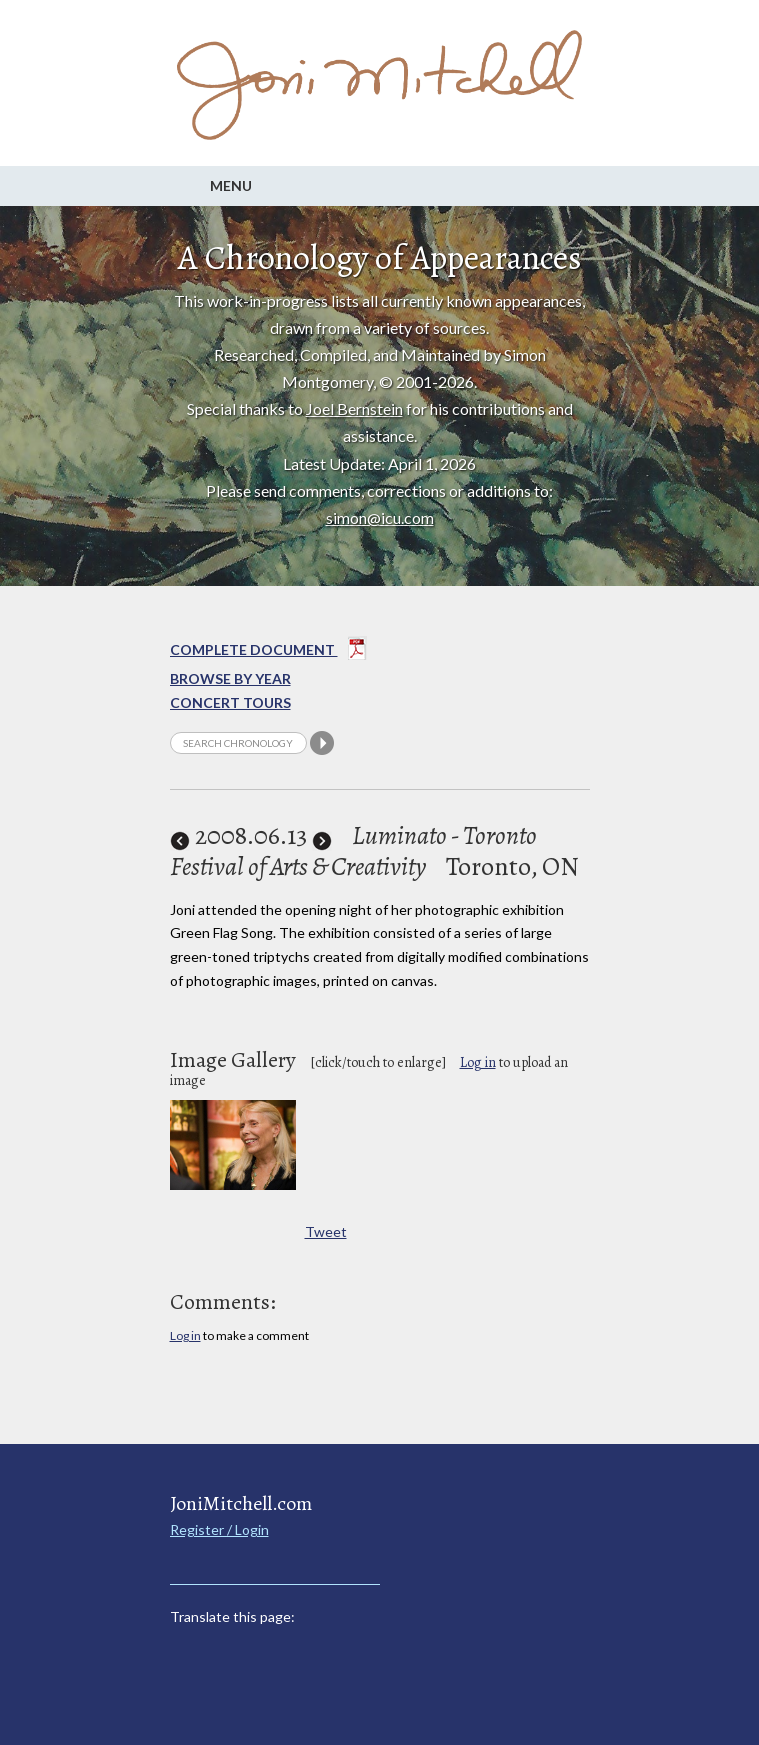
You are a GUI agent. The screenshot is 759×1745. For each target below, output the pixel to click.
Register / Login (219, 1529)
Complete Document (268, 652)
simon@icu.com (380, 517)
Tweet (326, 1231)
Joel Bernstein (354, 408)
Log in (478, 1062)
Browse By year (230, 678)
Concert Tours (230, 702)
